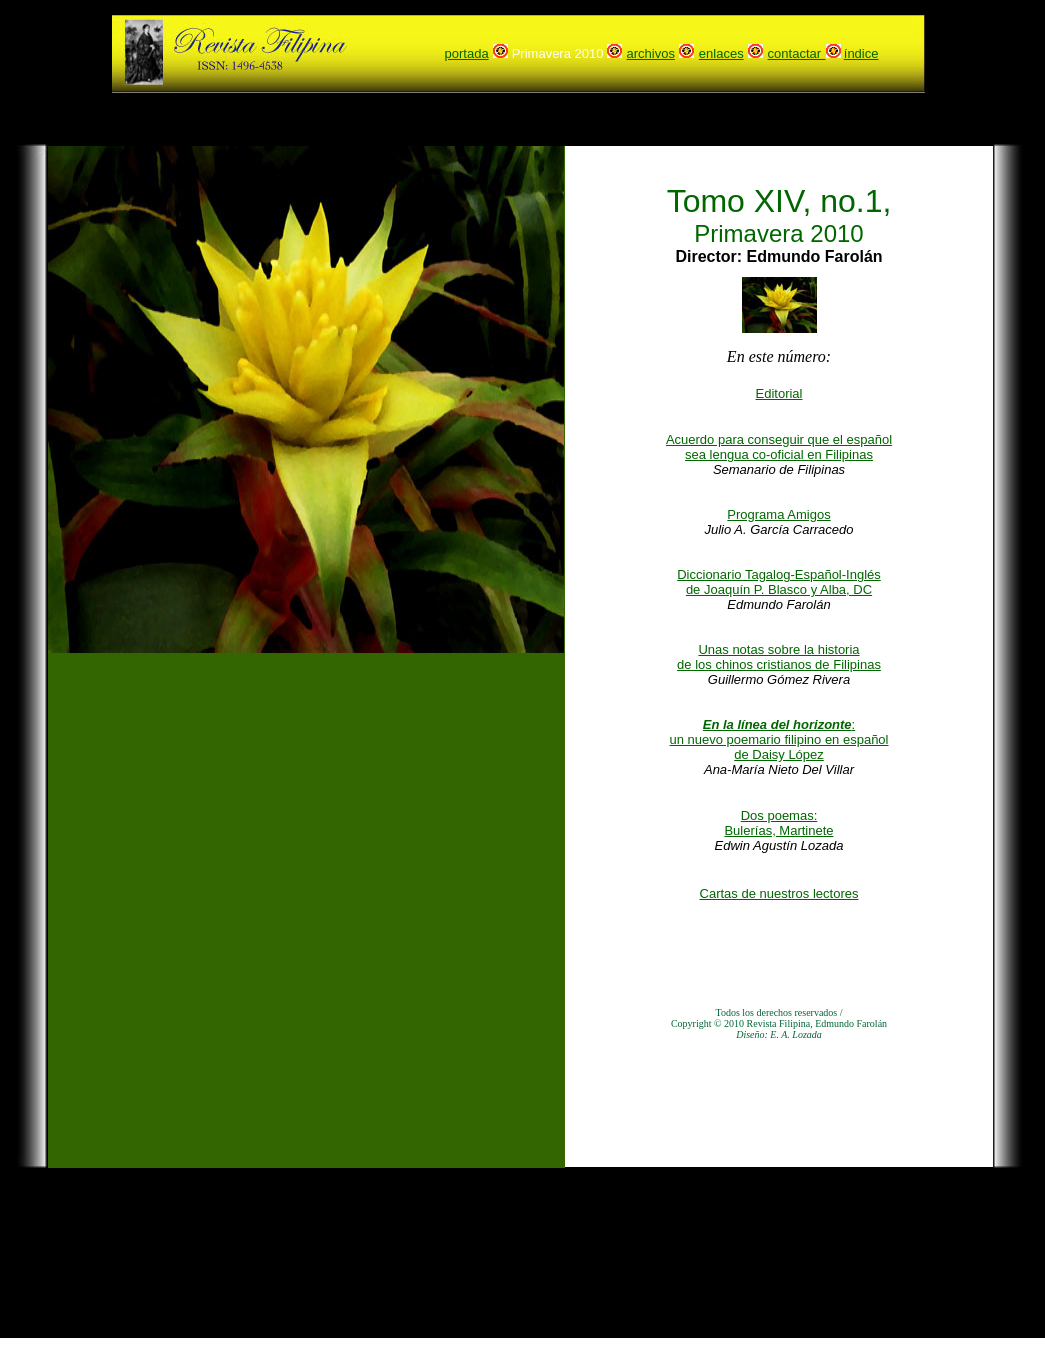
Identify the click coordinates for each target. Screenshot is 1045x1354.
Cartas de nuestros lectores (779, 893)
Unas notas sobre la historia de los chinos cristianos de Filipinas (779, 657)
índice (861, 53)
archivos (651, 53)
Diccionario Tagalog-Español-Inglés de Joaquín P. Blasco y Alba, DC (779, 582)
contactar (794, 53)
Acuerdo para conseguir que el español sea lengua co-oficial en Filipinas (779, 447)
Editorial (779, 393)
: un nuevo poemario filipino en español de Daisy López (779, 739)
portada (467, 53)
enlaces (721, 53)
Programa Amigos (778, 514)
